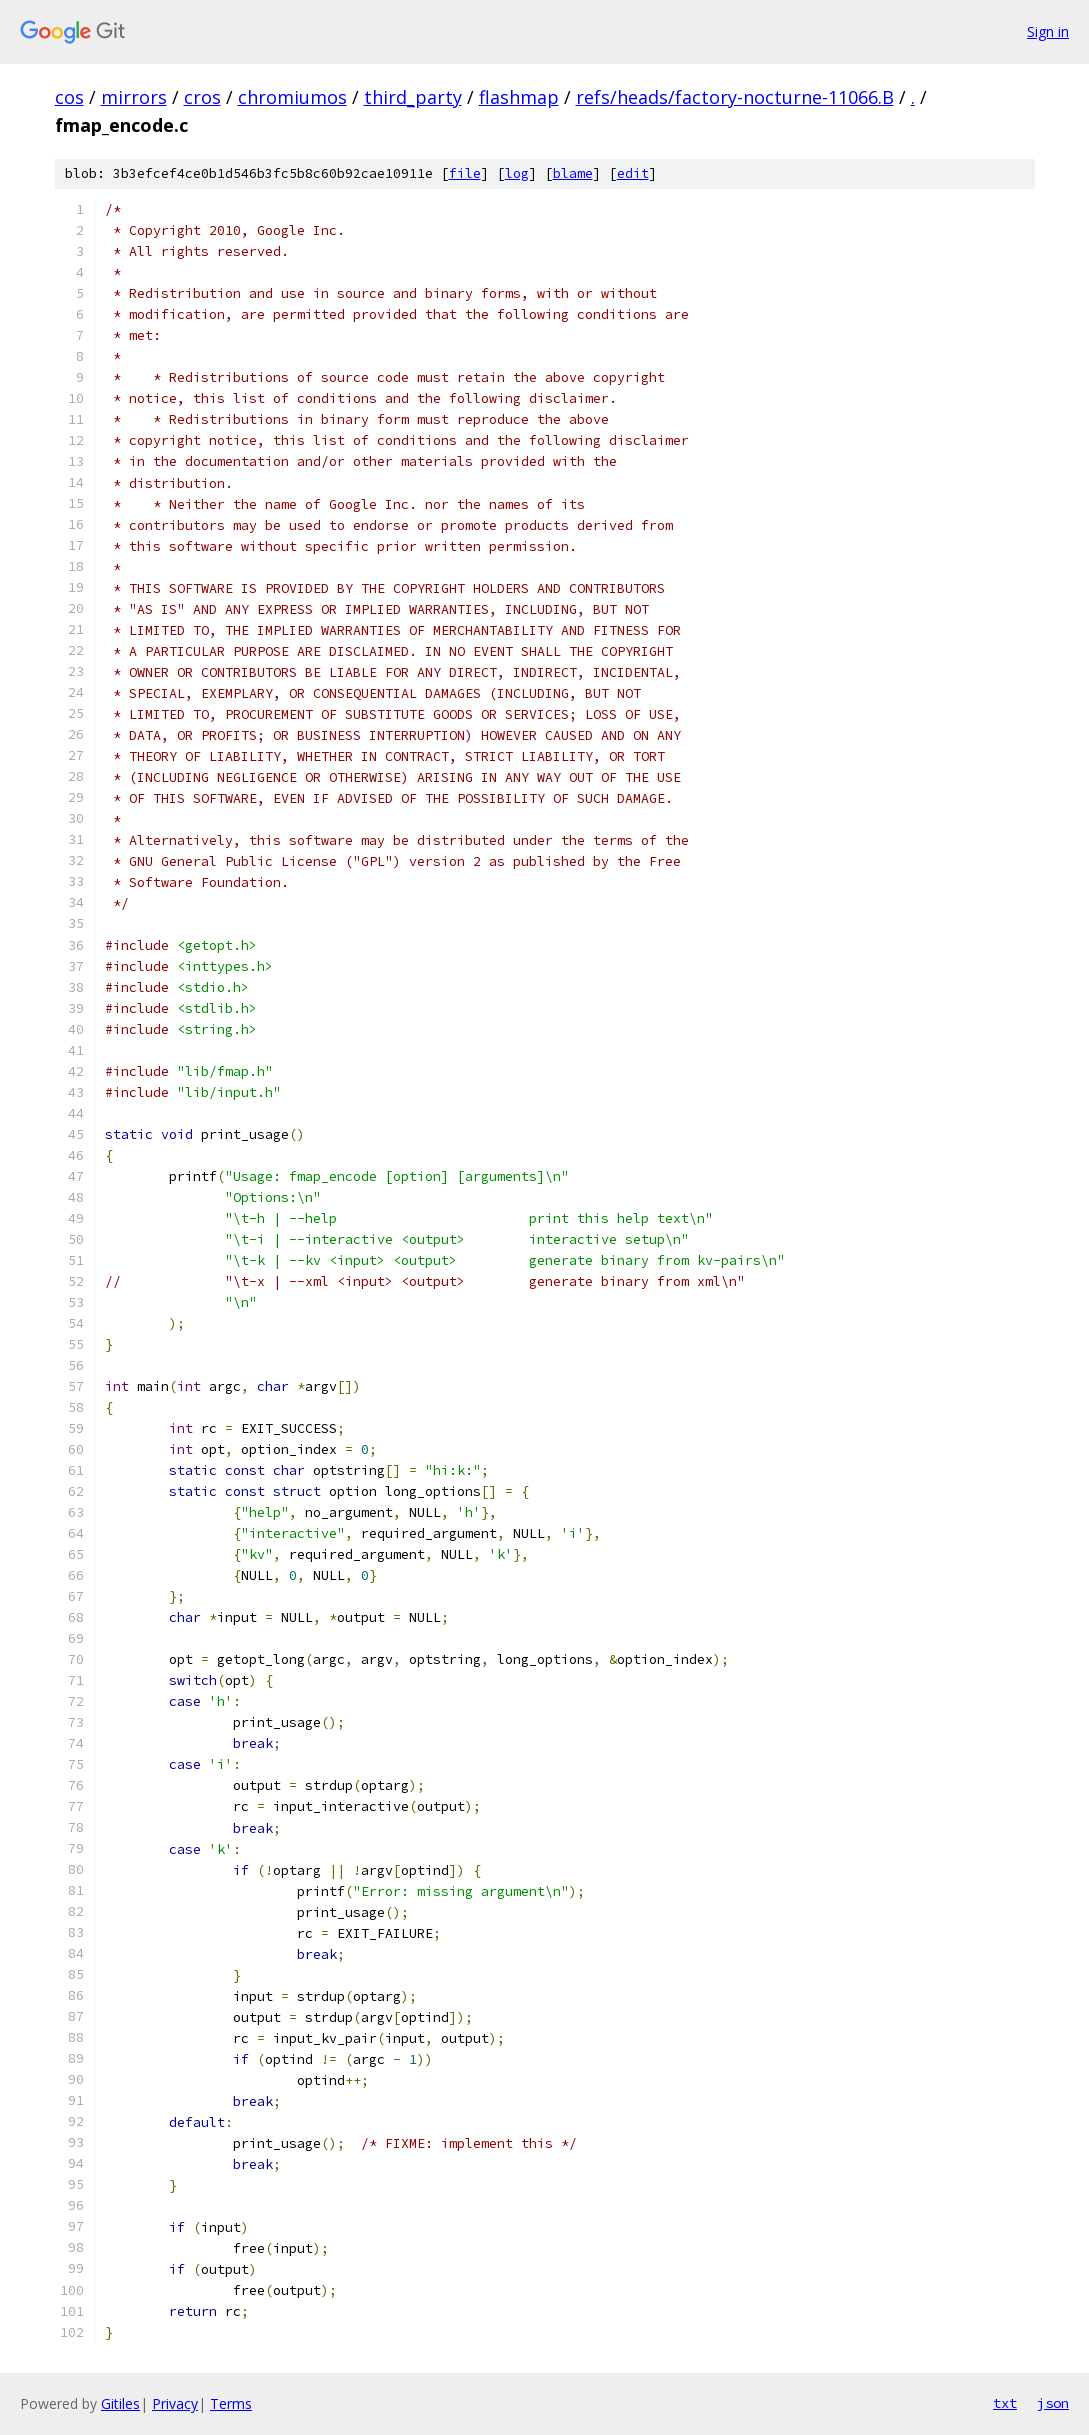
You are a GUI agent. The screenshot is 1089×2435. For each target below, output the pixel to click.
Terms (231, 2403)
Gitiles (120, 2403)
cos (69, 97)
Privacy (175, 2403)
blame (573, 173)
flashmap (519, 97)
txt (1005, 2403)
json (1053, 2403)
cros (202, 97)
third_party (413, 97)
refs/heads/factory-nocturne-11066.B (735, 97)
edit (633, 173)
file (465, 173)
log (517, 173)
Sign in (1048, 31)
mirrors (134, 97)
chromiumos (292, 97)
